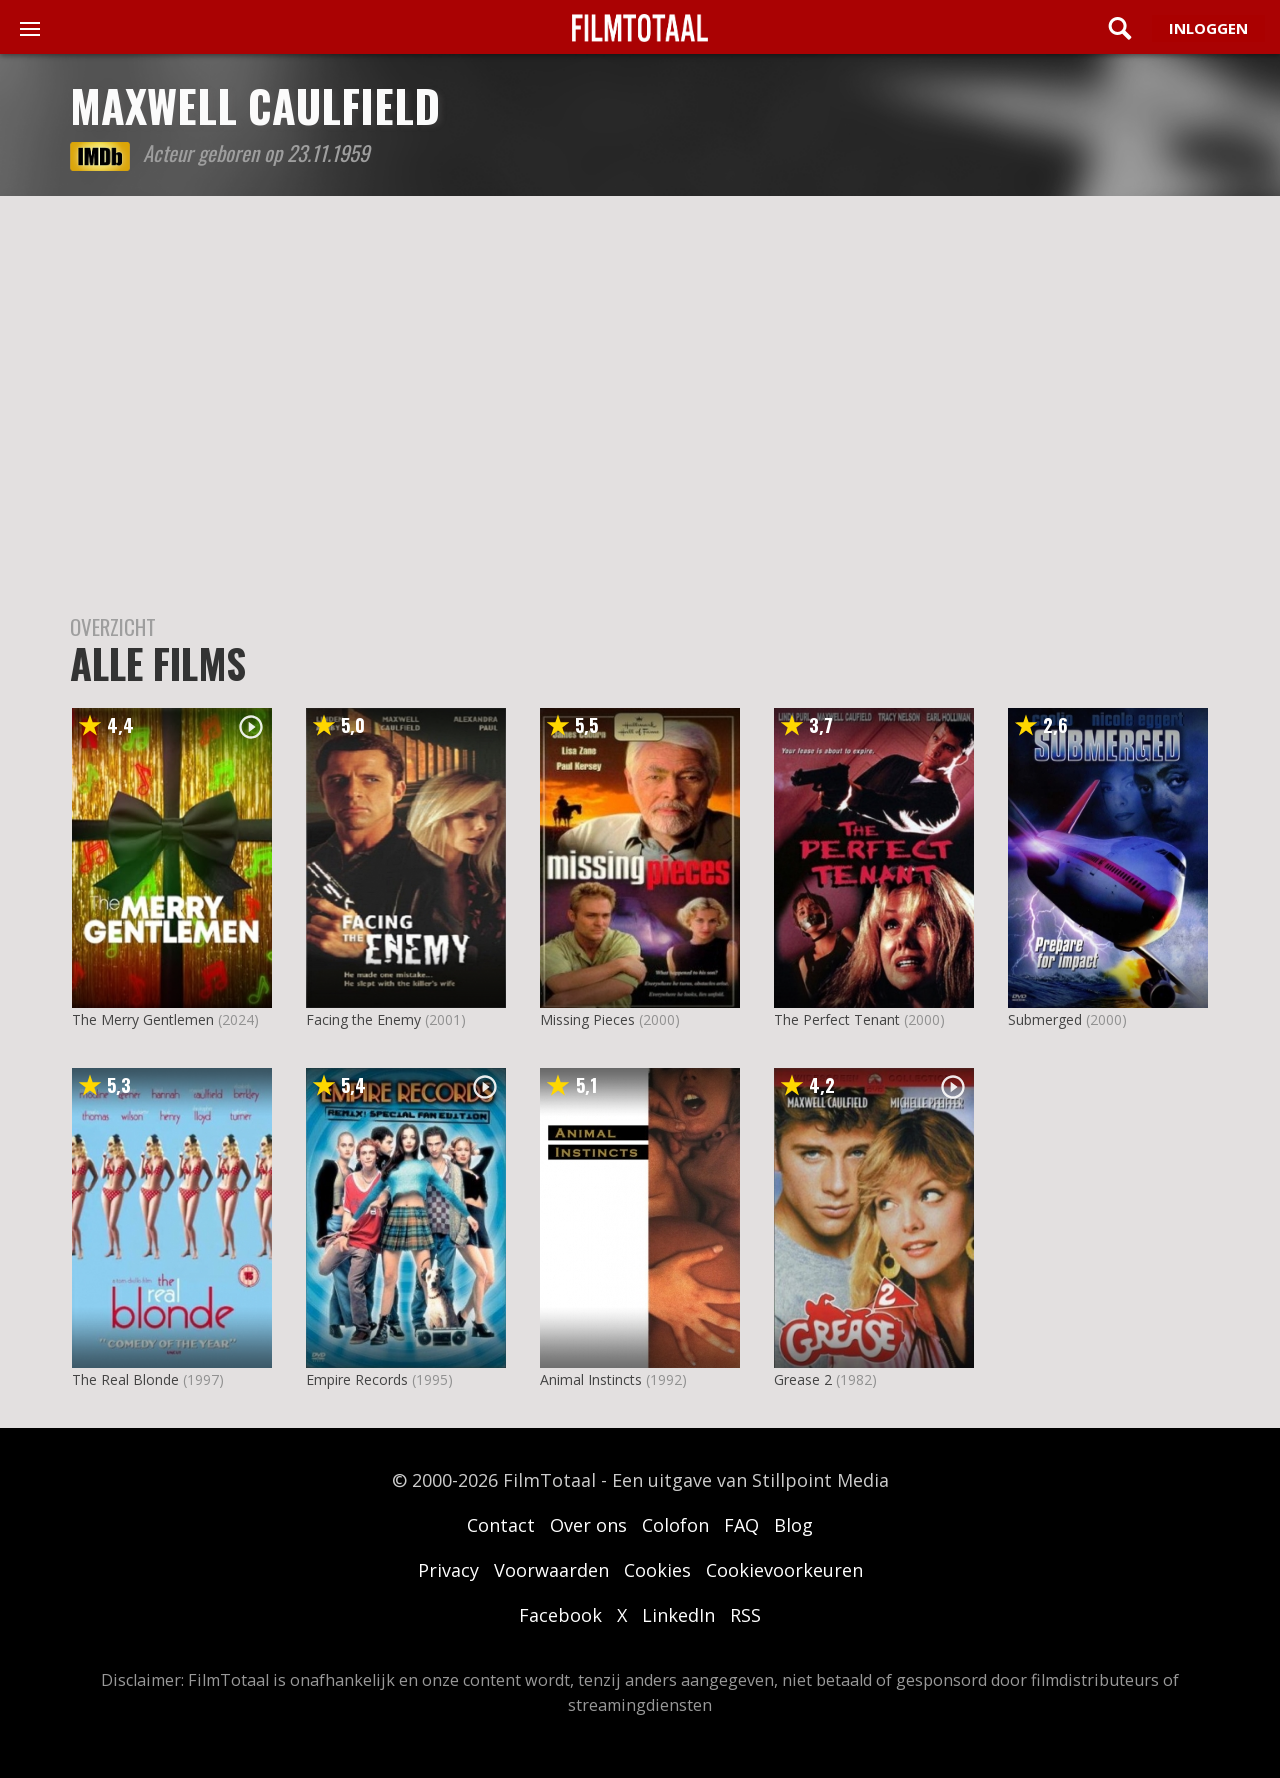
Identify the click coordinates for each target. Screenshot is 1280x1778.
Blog (793, 1525)
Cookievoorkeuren (784, 1570)
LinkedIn (678, 1615)
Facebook (560, 1615)
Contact (501, 1525)
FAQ (741, 1525)
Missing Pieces (587, 1019)
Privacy (448, 1570)
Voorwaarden (551, 1570)
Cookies (657, 1570)
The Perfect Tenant (837, 1019)
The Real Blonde (125, 1379)
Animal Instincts (591, 1379)
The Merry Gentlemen (143, 1019)
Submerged (1045, 1019)
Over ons (588, 1525)
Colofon (675, 1525)
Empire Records (357, 1379)
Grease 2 (803, 1379)
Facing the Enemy (363, 1019)
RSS (745, 1615)
